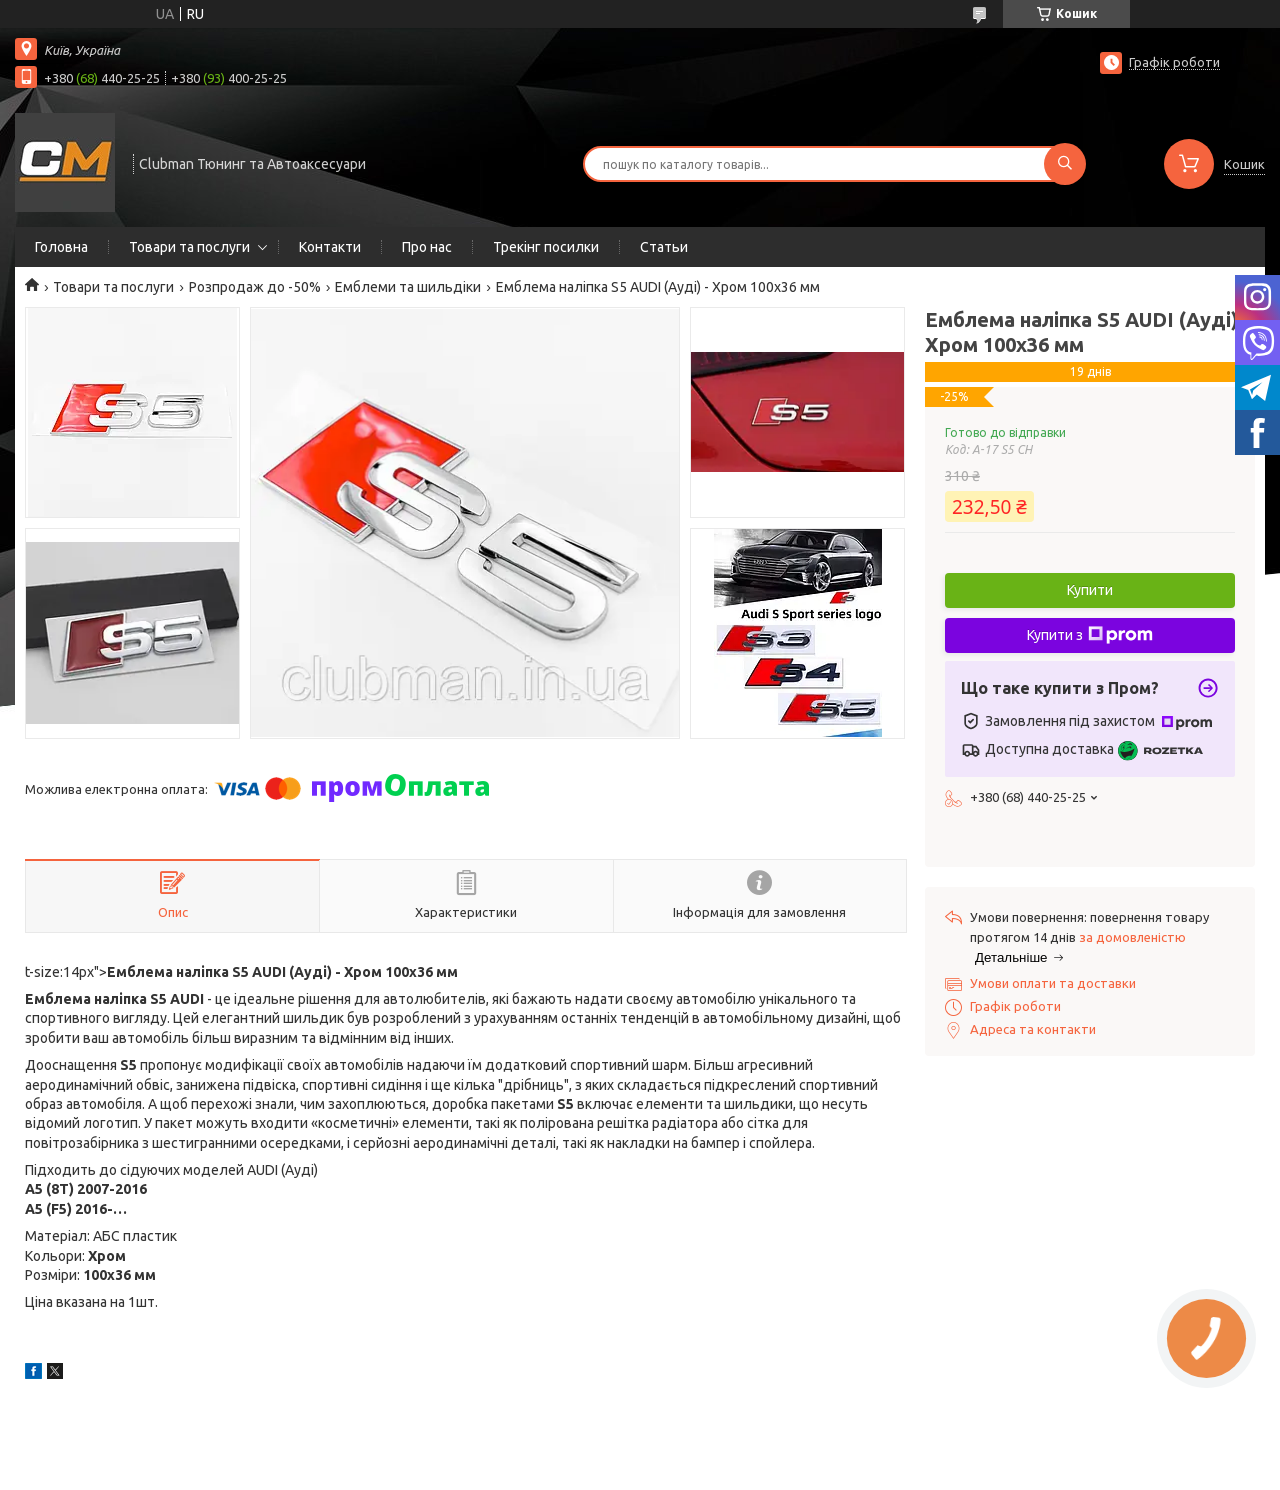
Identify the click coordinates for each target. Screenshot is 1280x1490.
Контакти (330, 247)
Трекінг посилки (546, 247)
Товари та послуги (189, 247)
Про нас (427, 247)
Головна (61, 247)
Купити (1090, 590)
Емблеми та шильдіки (408, 287)
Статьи (664, 247)
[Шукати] (1065, 164)
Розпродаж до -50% (255, 287)
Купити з (1090, 635)
